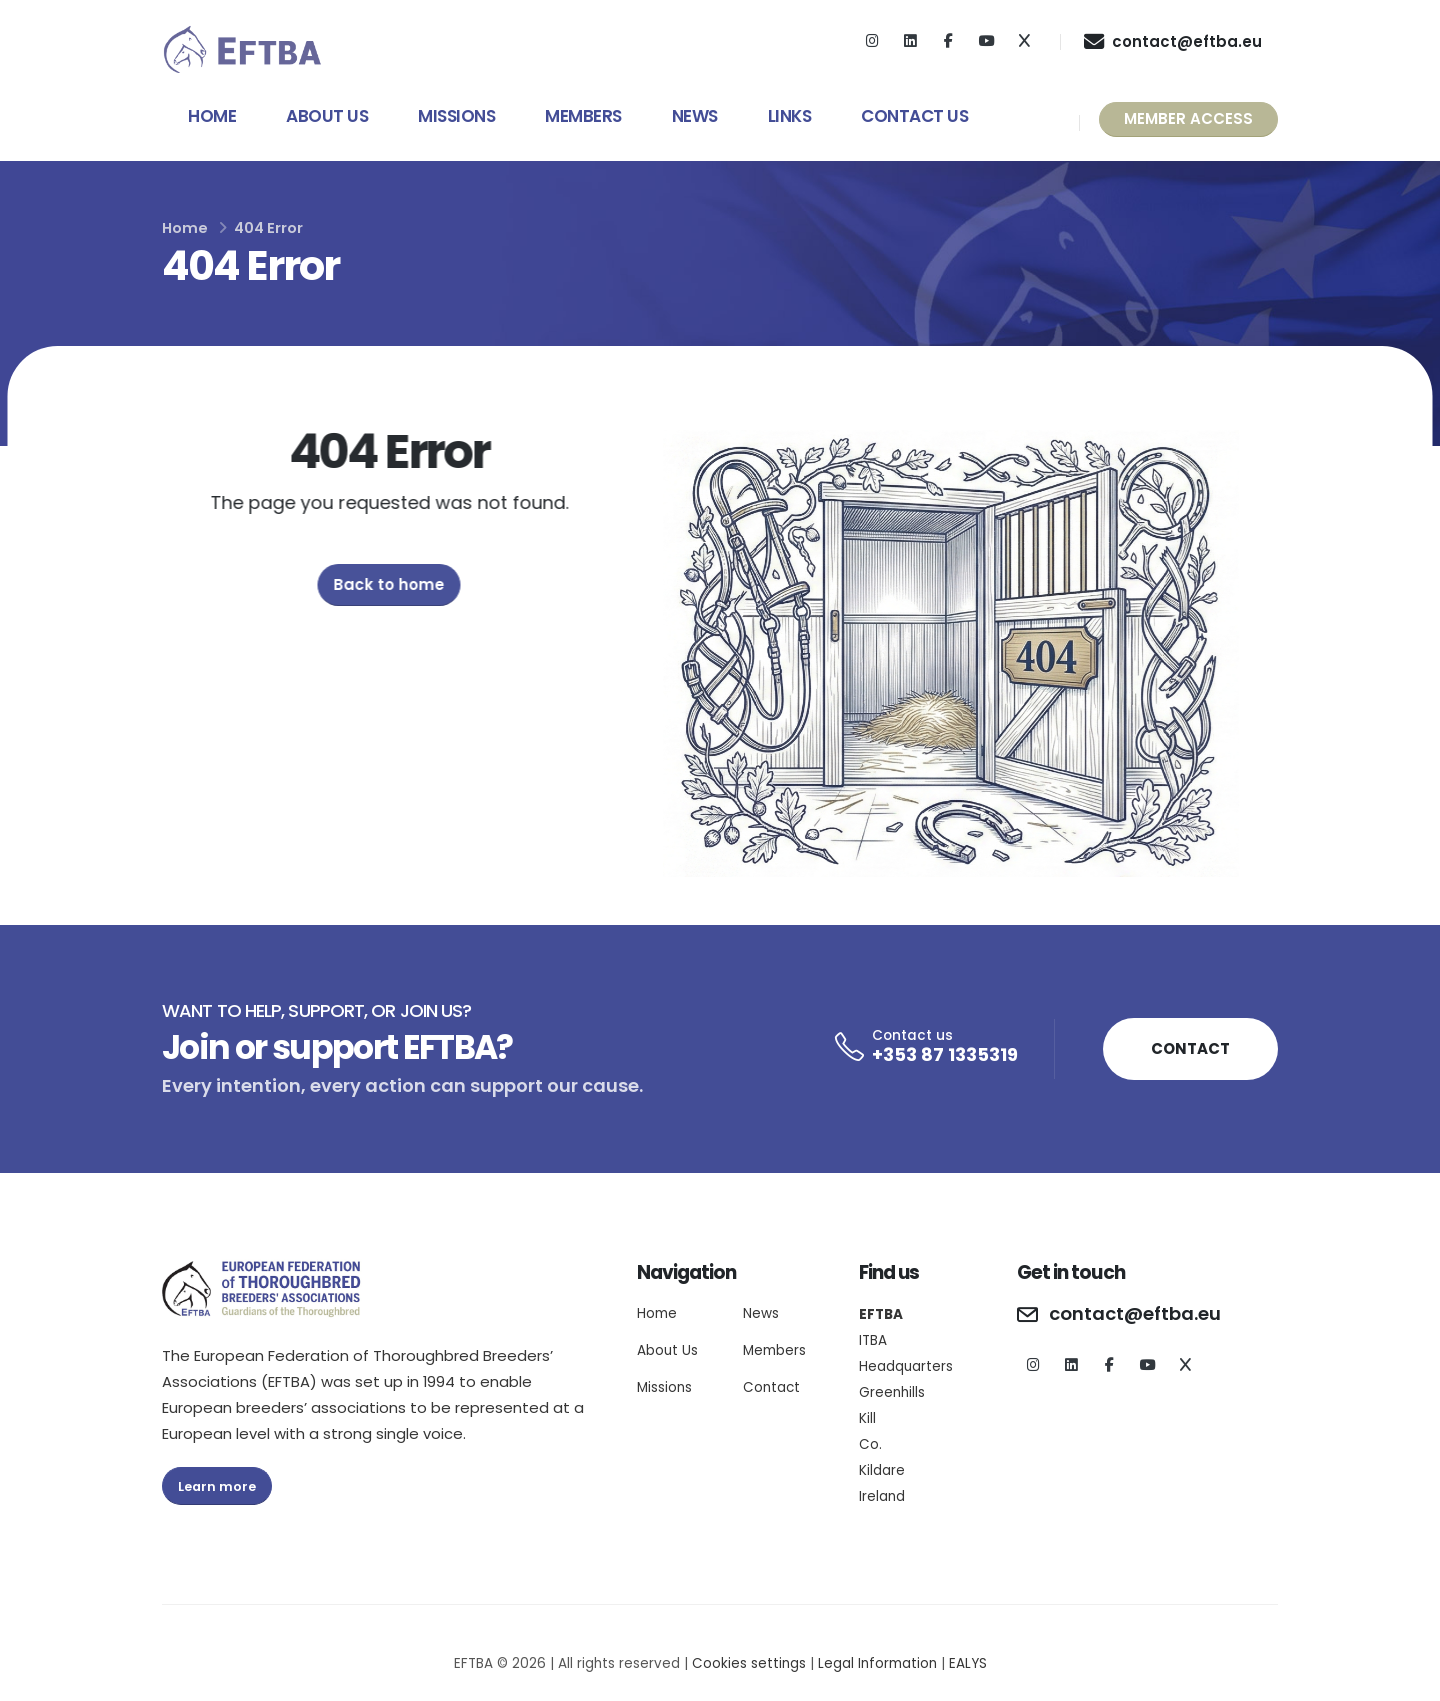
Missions (456, 116)
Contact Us (914, 116)
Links (790, 116)
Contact (771, 1387)
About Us (327, 116)
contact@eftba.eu (1135, 1314)
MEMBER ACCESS (1188, 118)
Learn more (217, 1486)
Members (583, 116)
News (695, 116)
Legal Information (877, 1663)
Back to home (395, 584)
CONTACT (1190, 1048)
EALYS (968, 1663)
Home (212, 116)
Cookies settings (749, 1663)
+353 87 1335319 (945, 1054)
